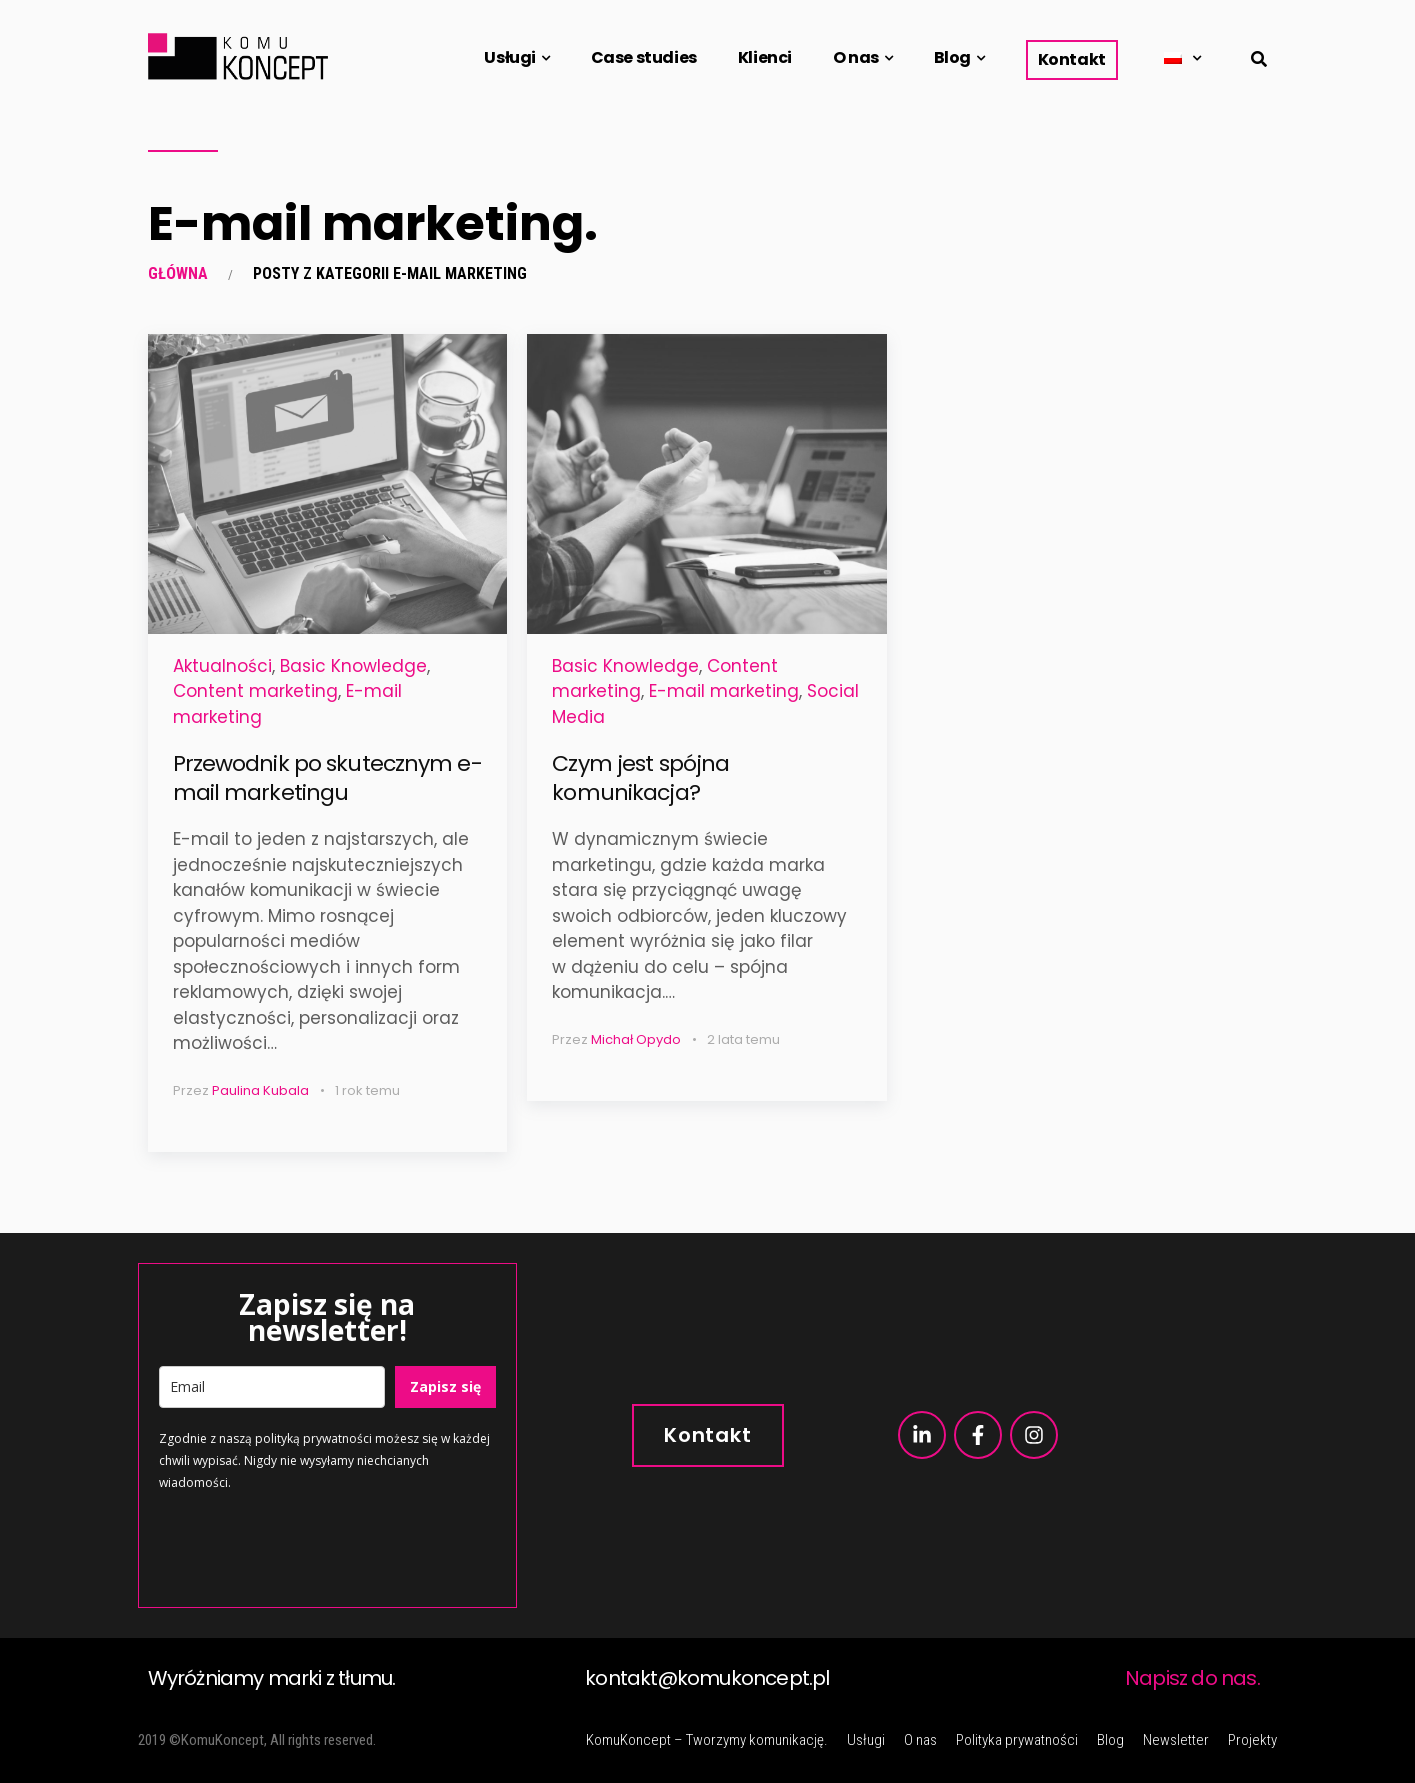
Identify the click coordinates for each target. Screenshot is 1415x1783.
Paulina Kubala (260, 1090)
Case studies (644, 57)
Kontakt (1072, 59)
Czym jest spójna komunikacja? (640, 778)
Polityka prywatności (1017, 1740)
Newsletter (1176, 1740)
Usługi (510, 57)
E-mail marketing (724, 691)
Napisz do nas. (1192, 1678)
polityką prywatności (313, 1438)
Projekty (1252, 1740)
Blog (952, 57)
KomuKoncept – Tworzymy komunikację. (707, 1740)
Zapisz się (445, 1386)
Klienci (765, 57)
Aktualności (222, 666)
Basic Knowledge (353, 666)
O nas (856, 57)
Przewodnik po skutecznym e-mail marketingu (327, 778)
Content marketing (255, 691)
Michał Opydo (636, 1039)
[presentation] (311, 1548)
